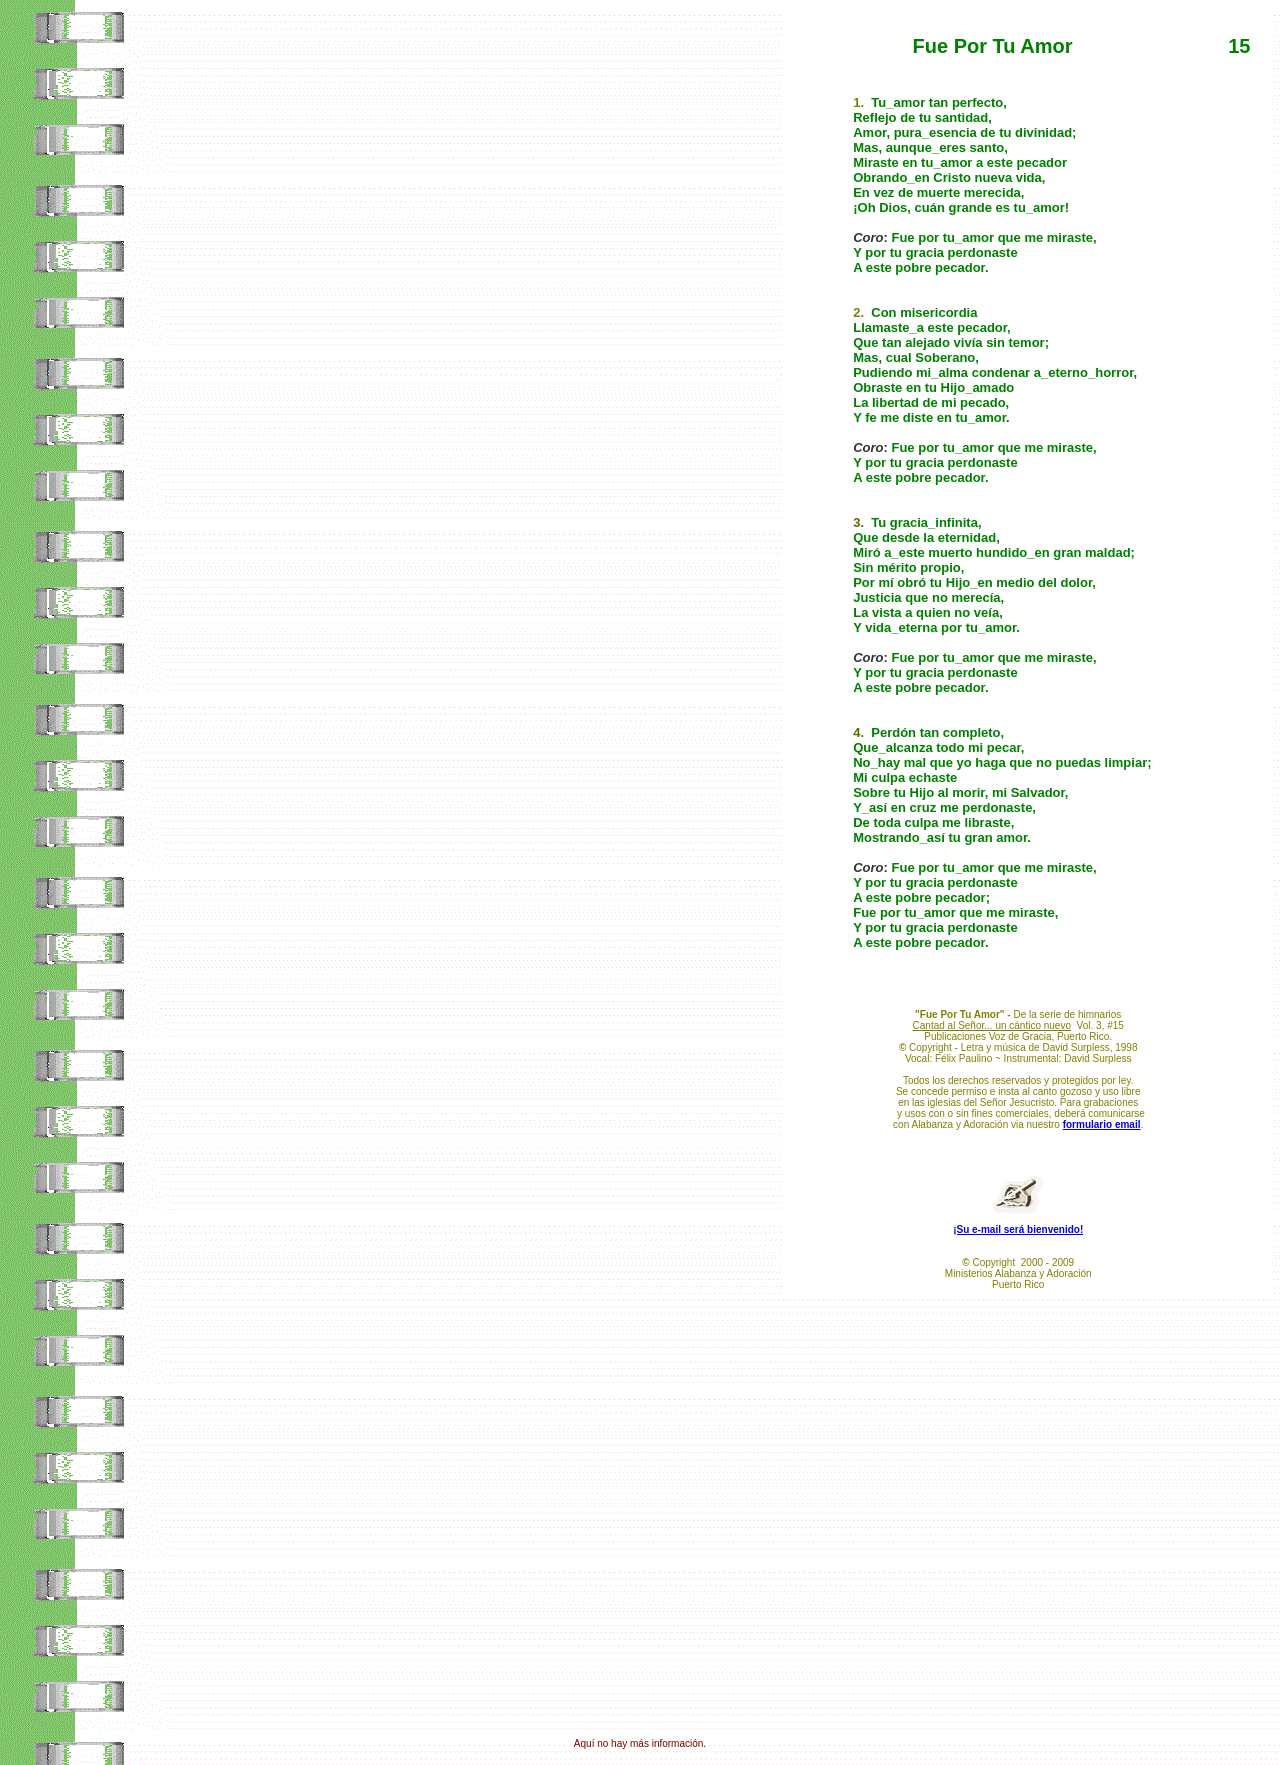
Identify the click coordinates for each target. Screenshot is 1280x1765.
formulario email (1102, 1124)
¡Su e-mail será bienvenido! (1018, 1229)
